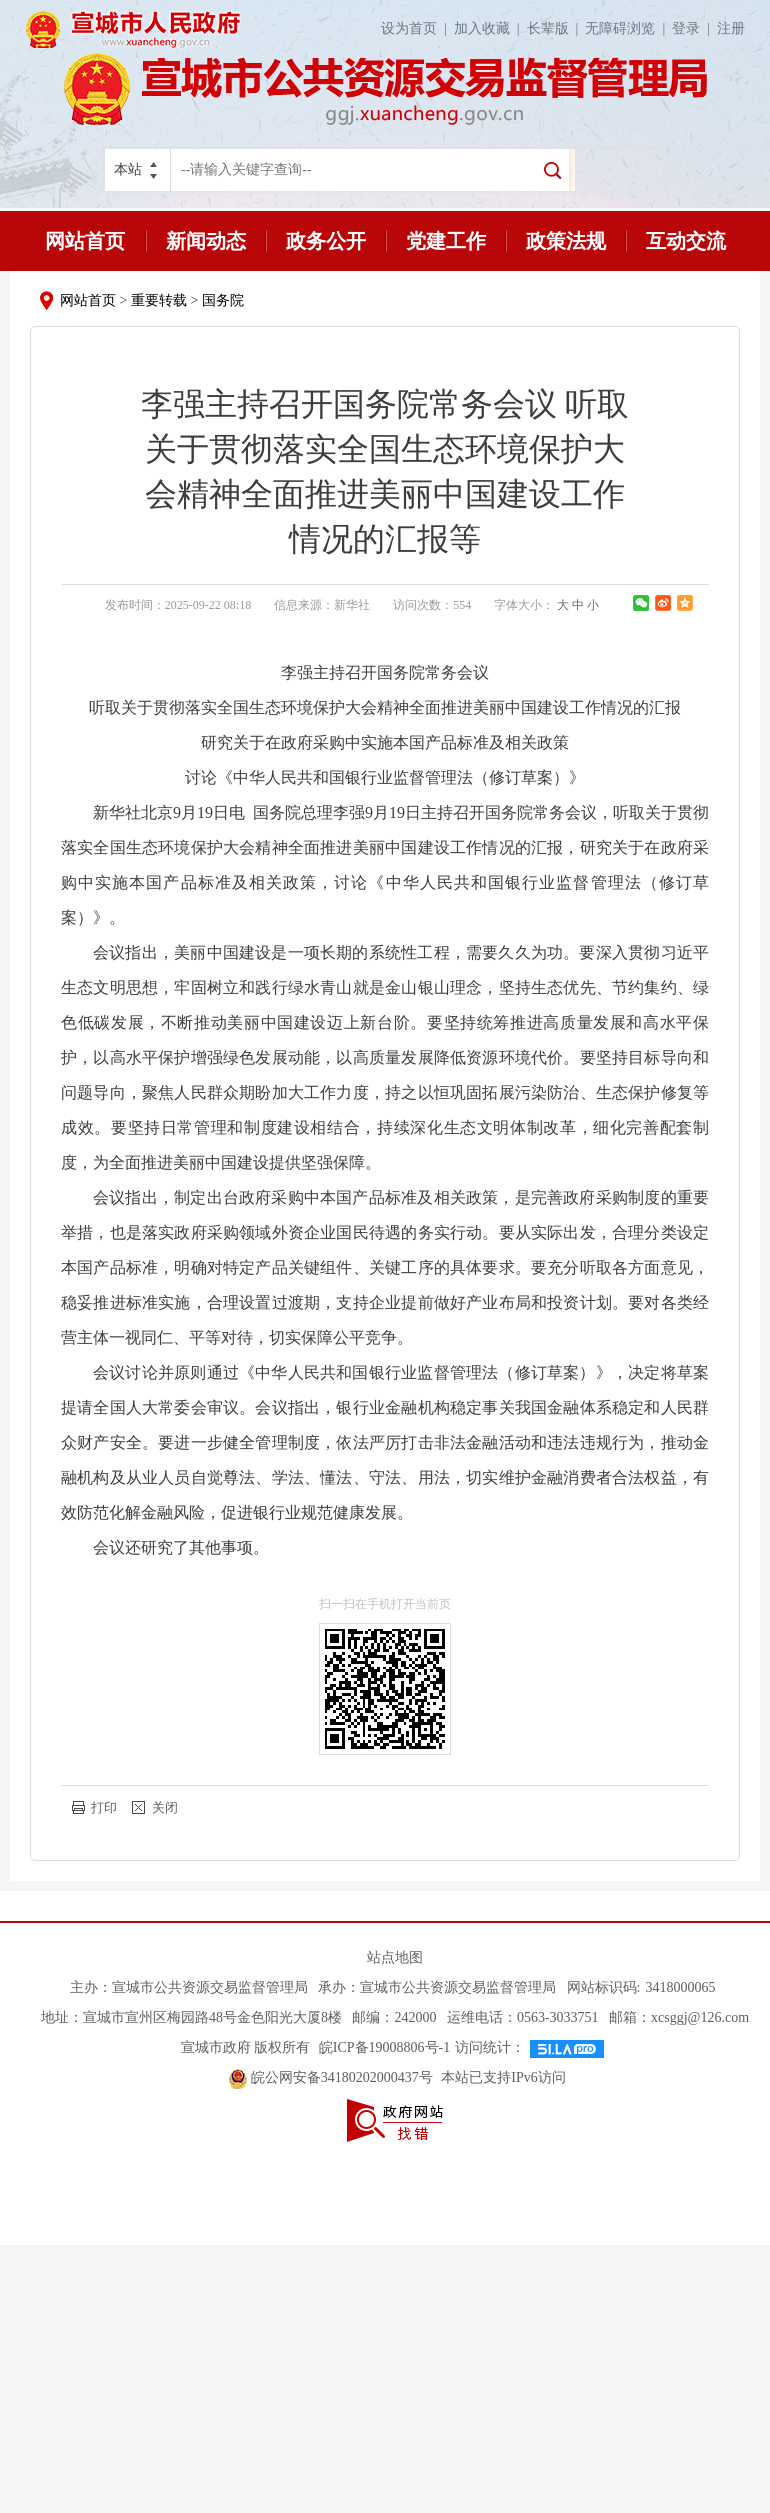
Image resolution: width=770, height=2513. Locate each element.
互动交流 (686, 241)
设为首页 (417, 28)
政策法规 (566, 241)
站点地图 (395, 1957)
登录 (694, 28)
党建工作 (446, 241)
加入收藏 (490, 28)
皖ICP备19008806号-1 (382, 2047)
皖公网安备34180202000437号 (332, 2077)
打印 (104, 1807)
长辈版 (556, 28)
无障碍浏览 (628, 28)
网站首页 (85, 241)
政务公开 (326, 241)
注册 (731, 28)
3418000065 (680, 1987)
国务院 (223, 300)
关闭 (165, 1807)
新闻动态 (206, 241)
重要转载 (159, 300)
